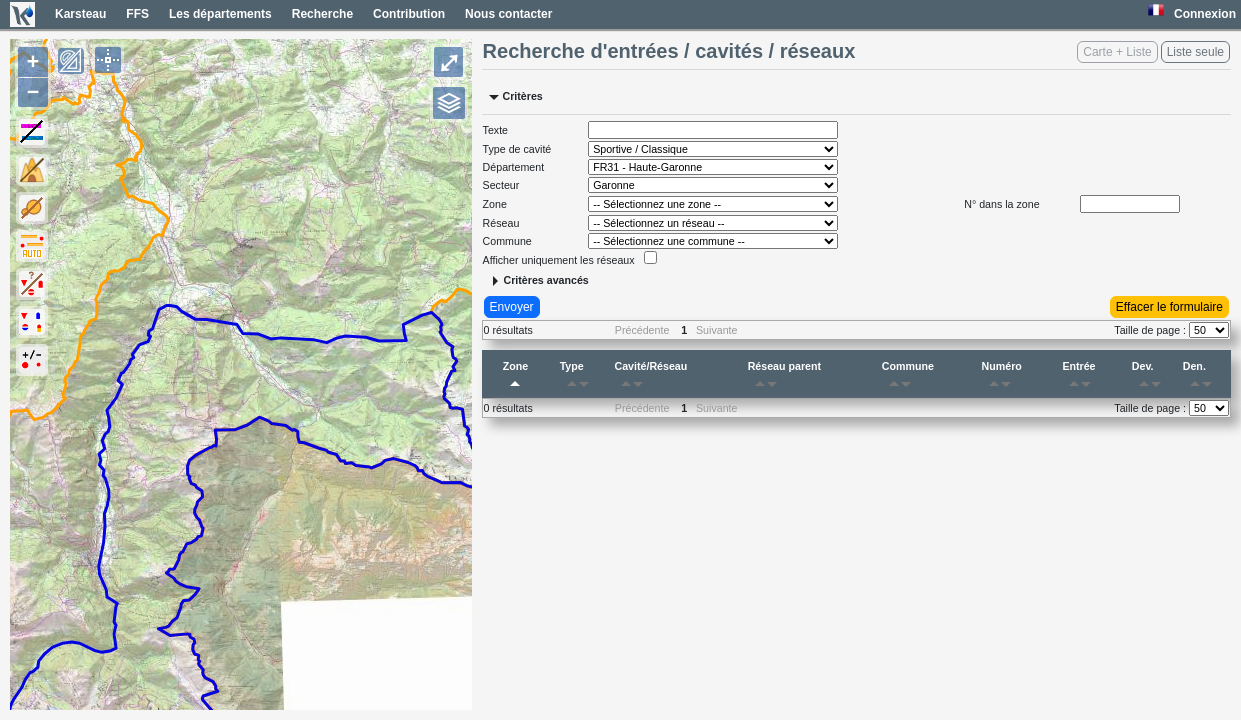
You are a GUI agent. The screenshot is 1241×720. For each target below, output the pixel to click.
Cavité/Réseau (650, 378)
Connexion (1205, 14)
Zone (515, 378)
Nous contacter (508, 14)
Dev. (1150, 378)
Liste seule (1195, 52)
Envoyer (512, 307)
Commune (908, 378)
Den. (1201, 378)
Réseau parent (784, 378)
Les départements (220, 14)
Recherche (322, 14)
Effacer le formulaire (1169, 307)
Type (578, 378)
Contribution (409, 14)
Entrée (1080, 378)
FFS (137, 14)
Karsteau (80, 14)
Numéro (1002, 378)
